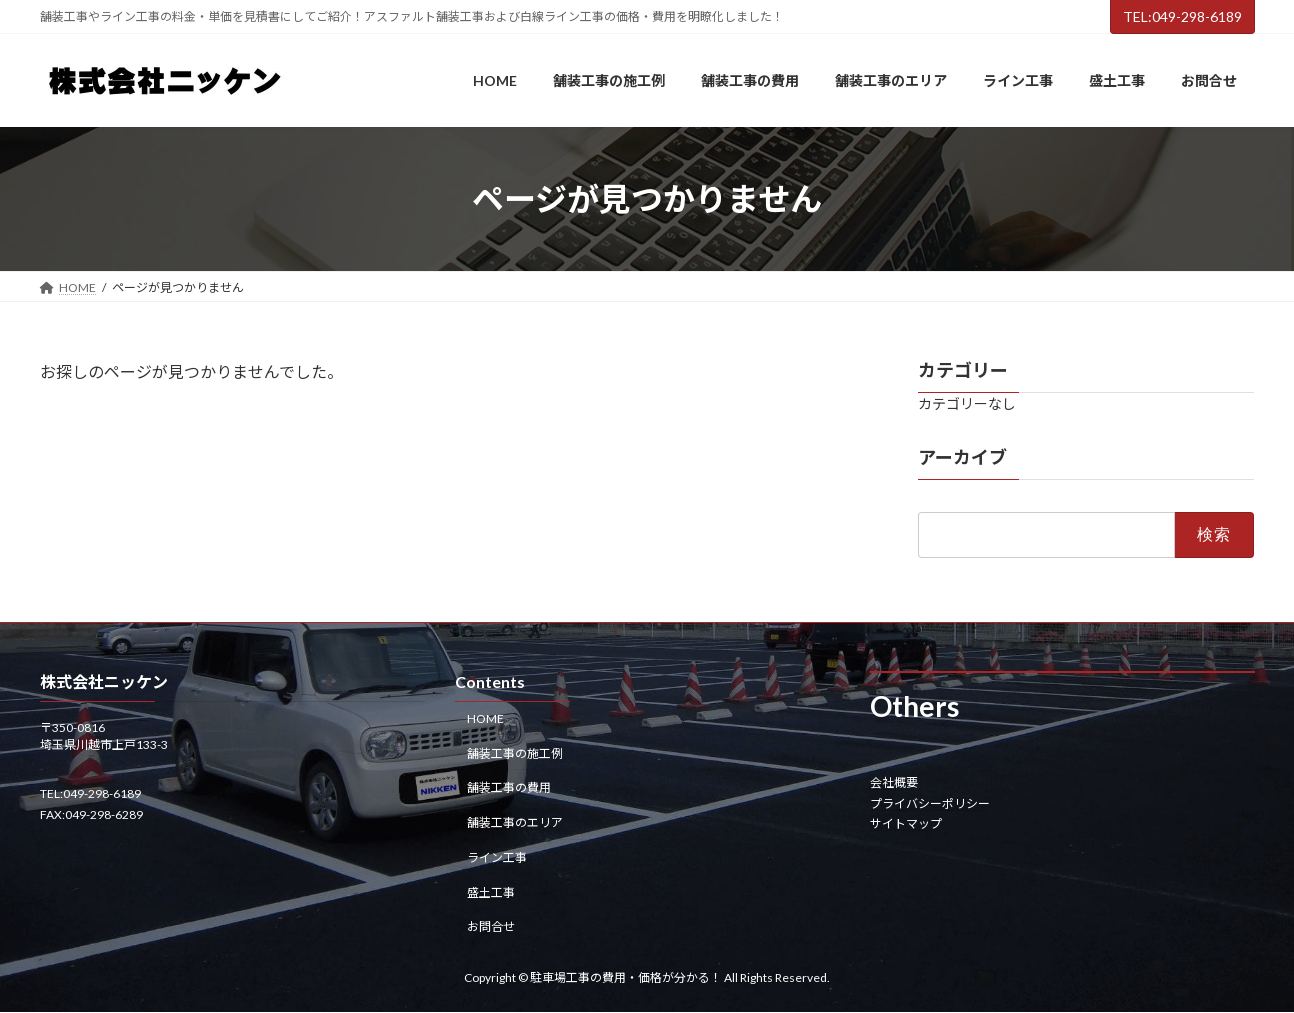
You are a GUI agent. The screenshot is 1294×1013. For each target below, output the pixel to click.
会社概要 (894, 783)
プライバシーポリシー (930, 803)
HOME (485, 718)
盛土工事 (491, 892)
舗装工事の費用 (509, 788)
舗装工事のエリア (515, 822)
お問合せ (491, 927)
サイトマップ (906, 823)
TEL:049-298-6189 (1182, 16)
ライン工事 (497, 857)
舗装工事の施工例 (515, 753)
